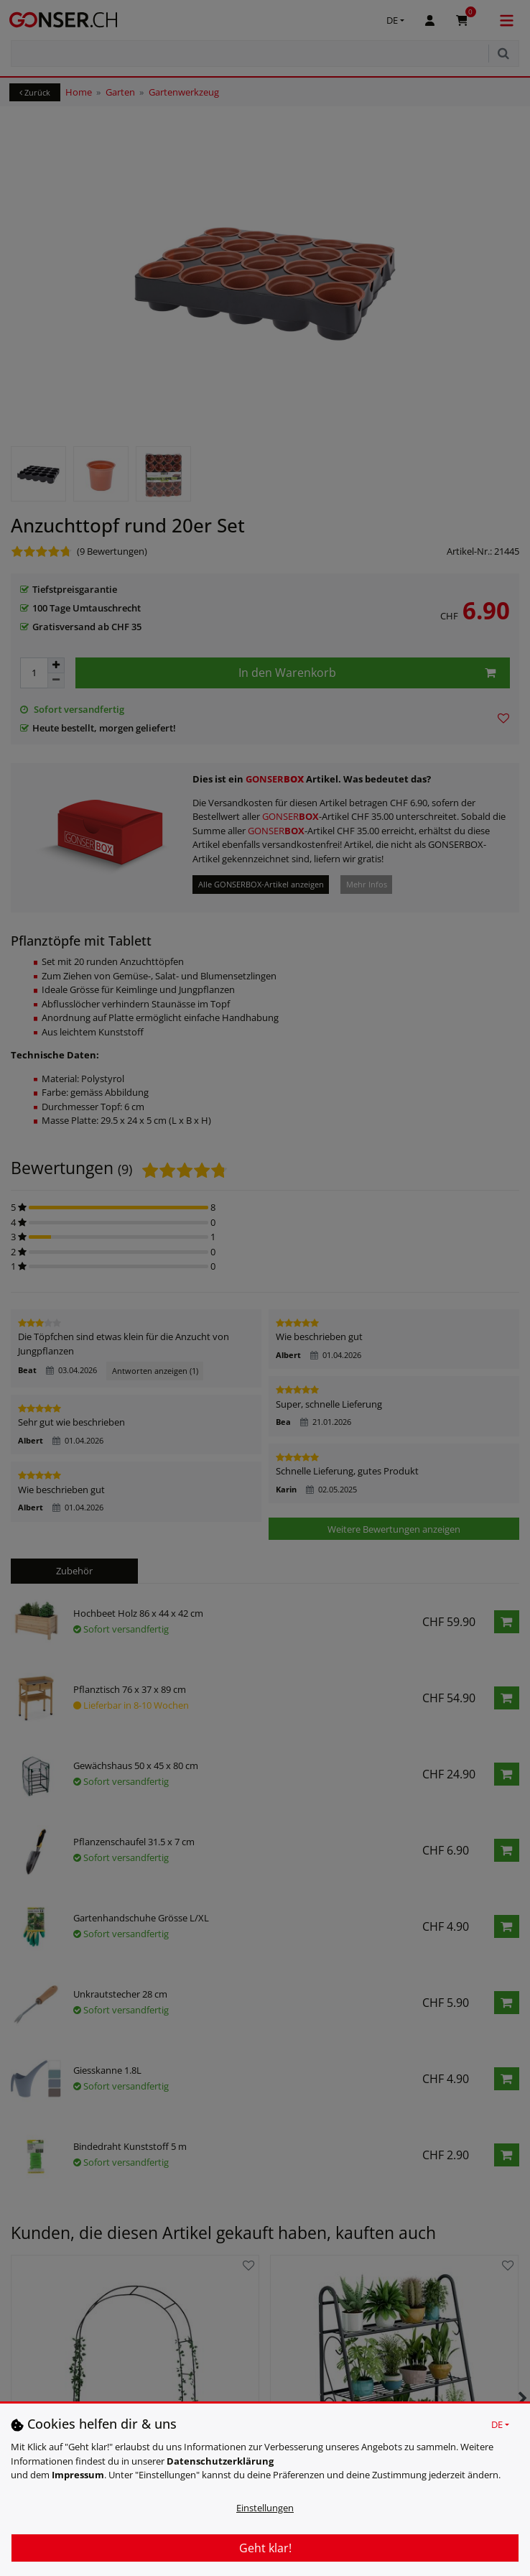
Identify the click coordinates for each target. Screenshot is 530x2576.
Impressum (78, 2474)
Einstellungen (265, 2507)
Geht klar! (265, 2548)
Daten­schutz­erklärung (220, 2461)
